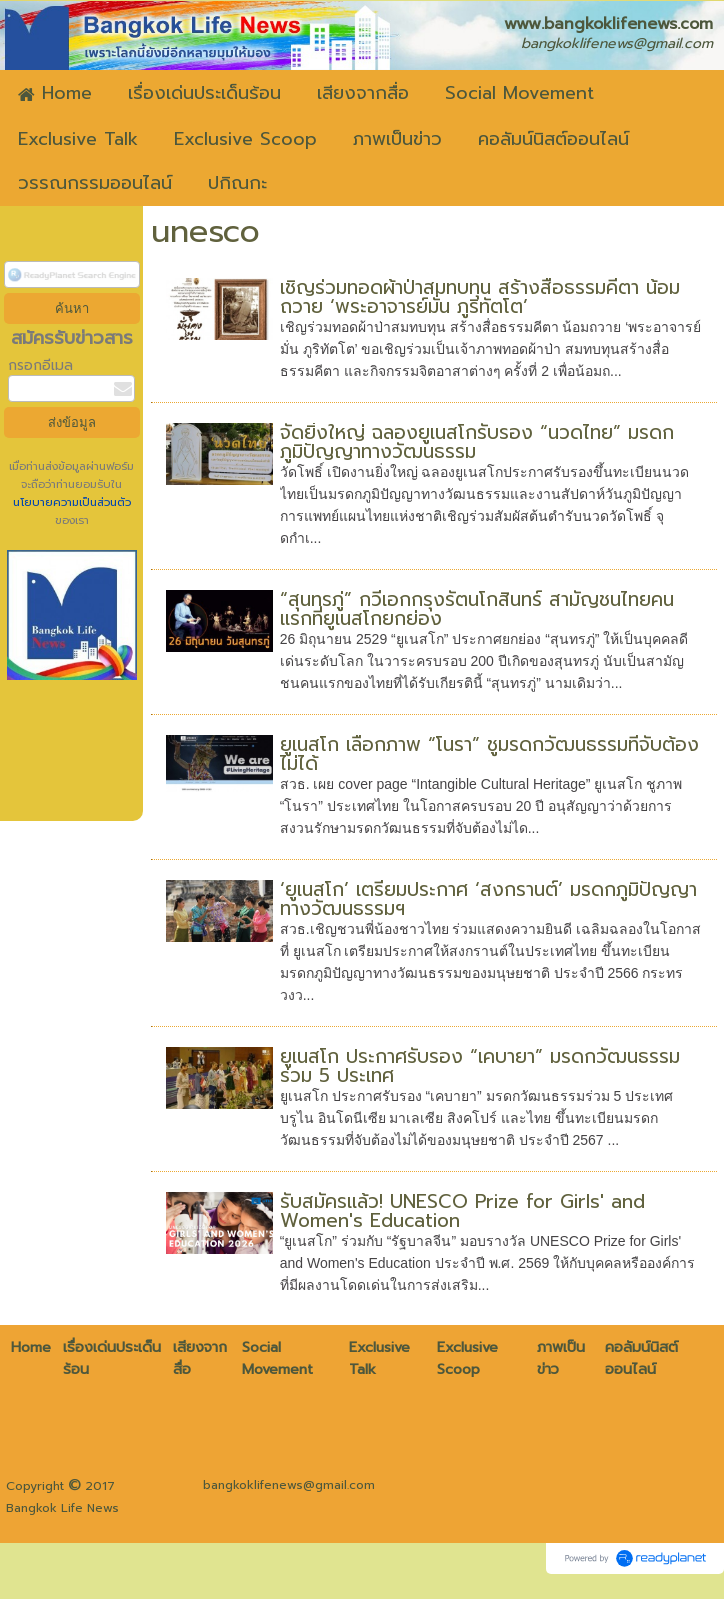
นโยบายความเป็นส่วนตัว (72, 502)
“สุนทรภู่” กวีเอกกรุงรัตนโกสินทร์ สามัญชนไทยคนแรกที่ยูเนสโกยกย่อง (477, 609)
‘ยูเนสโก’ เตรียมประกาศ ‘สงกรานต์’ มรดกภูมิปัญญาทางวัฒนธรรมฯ (488, 899)
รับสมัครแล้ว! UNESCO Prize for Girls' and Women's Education (462, 1211)
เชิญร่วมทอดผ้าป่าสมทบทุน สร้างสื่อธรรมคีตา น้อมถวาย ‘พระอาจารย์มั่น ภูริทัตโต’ (480, 297)
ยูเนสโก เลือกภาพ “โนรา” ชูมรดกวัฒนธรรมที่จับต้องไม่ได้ (489, 754)
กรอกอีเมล (40, 365)
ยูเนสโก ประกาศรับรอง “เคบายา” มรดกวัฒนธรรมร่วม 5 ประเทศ (480, 1066)
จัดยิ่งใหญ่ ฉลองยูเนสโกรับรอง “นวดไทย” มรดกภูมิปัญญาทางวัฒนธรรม (477, 442)
